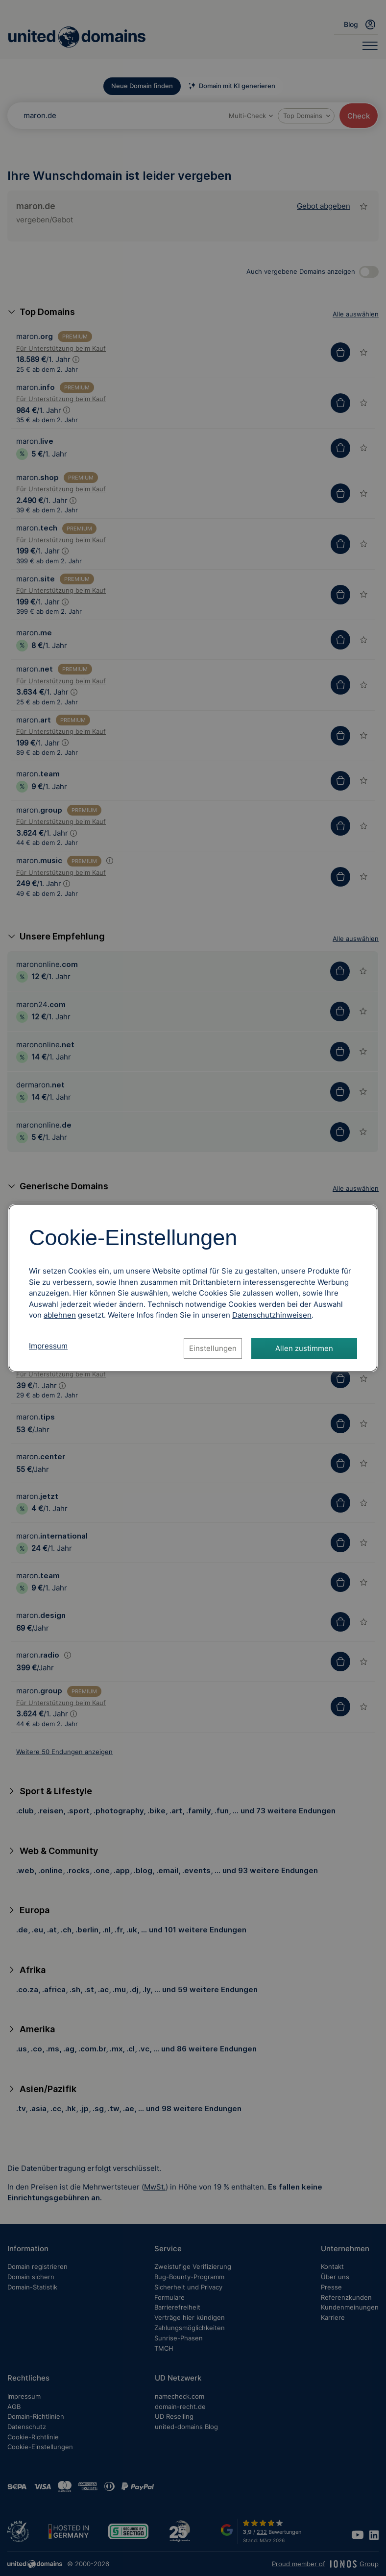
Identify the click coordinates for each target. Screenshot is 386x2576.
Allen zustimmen (304, 1348)
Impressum (48, 1345)
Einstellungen (213, 1348)
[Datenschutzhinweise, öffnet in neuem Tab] (272, 1315)
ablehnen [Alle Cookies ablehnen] (60, 1315)
